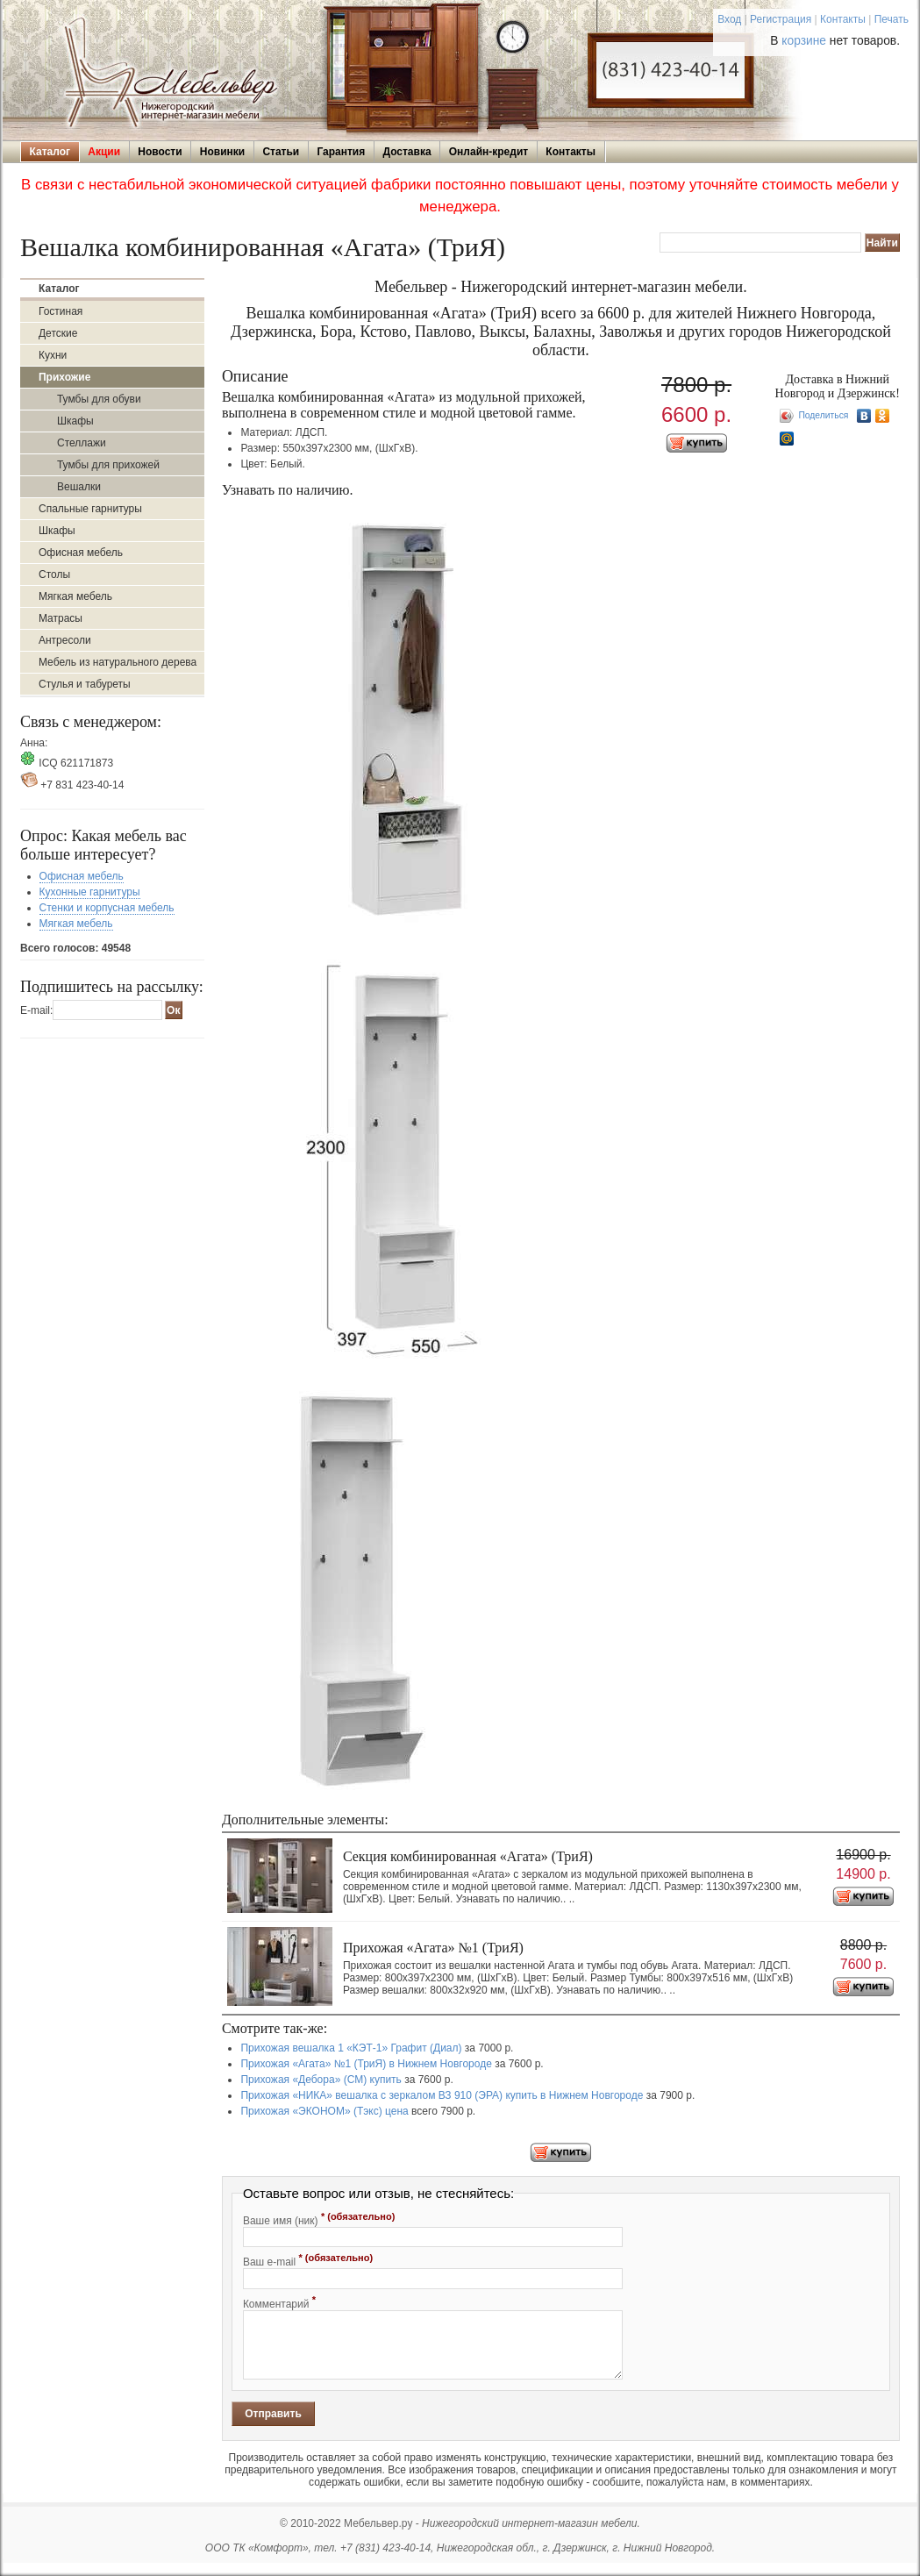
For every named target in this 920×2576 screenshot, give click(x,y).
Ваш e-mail (308, 2260)
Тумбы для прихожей (108, 465)
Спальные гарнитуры (90, 509)
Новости (160, 152)
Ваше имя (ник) (319, 2219)
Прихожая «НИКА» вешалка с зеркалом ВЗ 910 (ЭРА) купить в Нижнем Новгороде (441, 2095)
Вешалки (79, 487)
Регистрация (780, 19)
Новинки (222, 152)
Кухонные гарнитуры (89, 892)
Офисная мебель (81, 552)
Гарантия (341, 152)
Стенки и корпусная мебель (107, 908)
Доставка (406, 152)
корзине (803, 40)
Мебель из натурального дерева (117, 662)
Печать (891, 19)
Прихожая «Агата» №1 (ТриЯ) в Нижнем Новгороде (365, 2064)
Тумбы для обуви (99, 399)
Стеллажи (81, 443)
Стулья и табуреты (85, 684)
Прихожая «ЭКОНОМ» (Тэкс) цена (324, 2111)
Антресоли (65, 640)
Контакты (843, 19)
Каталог (50, 152)
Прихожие (64, 377)
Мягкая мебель (75, 596)
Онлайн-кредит (488, 152)
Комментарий (279, 2302)
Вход (729, 19)
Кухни (53, 355)
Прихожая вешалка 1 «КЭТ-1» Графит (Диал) (350, 2048)
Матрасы (60, 618)
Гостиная (60, 311)
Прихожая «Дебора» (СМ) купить (320, 2079)
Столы (54, 574)
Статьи (280, 152)
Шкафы (75, 421)
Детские (58, 333)
